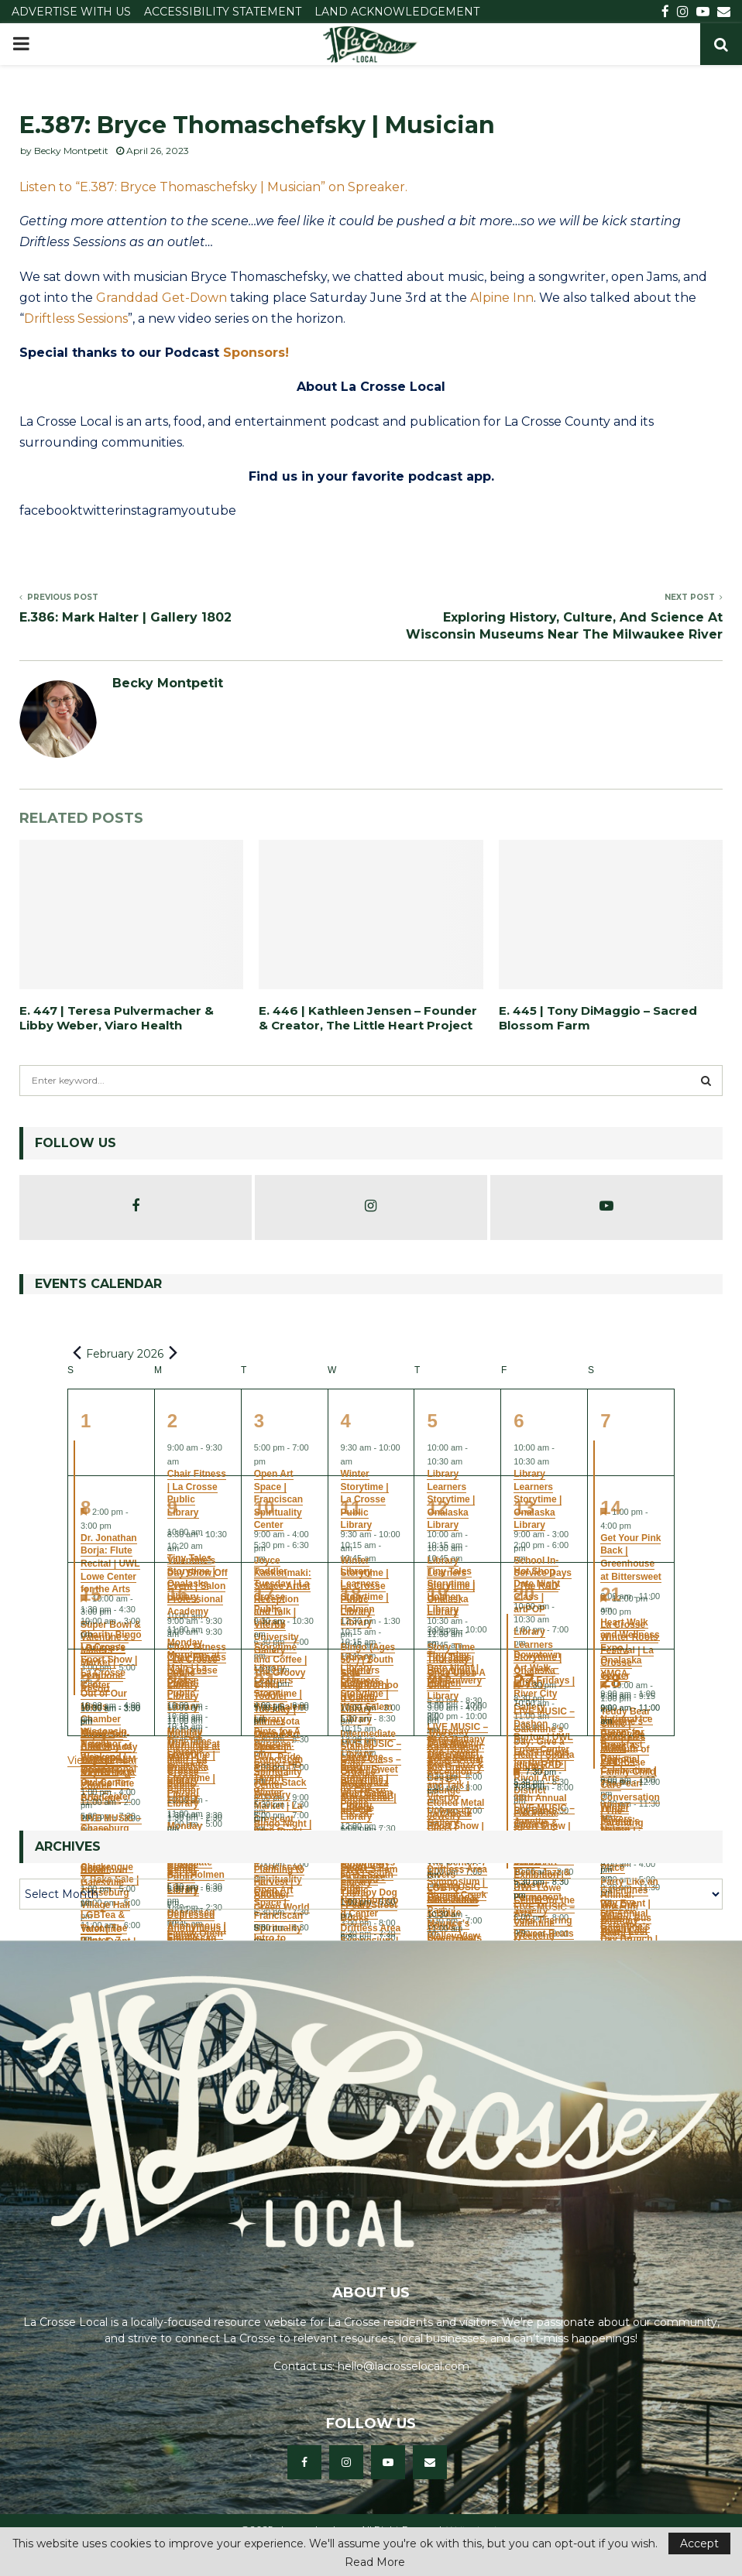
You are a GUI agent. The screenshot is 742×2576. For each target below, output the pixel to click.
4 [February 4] (346, 1420)
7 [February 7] (605, 1420)
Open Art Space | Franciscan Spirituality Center (278, 1759)
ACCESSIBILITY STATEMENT (222, 12)
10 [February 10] (264, 1507)
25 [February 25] (351, 1680)
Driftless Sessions (76, 318)
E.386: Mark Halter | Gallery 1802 (125, 617)
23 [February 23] (177, 1680)
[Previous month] (76, 1353)
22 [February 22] (91, 1680)
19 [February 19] (437, 1594)
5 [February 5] (432, 1420)
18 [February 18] (351, 1594)
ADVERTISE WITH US (71, 12)
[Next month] (172, 1353)
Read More (375, 2562)
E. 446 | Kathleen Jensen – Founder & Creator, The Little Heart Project (368, 1018)
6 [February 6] (519, 1420)
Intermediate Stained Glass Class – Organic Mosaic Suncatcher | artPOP (371, 1772)
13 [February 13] (524, 1507)
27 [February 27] (524, 1680)
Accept (699, 2543)
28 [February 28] (610, 1680)
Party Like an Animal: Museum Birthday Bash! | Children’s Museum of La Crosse (629, 1926)
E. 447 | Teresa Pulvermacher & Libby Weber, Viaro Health (116, 1018)
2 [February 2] (172, 1420)
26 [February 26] (437, 1680)
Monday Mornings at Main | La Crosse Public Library (193, 1766)
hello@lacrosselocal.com (403, 2366)
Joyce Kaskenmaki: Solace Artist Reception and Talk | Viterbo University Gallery (455, 1778)
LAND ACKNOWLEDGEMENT (396, 12)
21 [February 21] (610, 1594)
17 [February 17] (264, 1594)
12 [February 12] (437, 1507)
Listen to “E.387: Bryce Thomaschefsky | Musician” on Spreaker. (213, 187)
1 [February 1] (86, 1420)
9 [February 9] (172, 1507)
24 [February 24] (264, 1680)
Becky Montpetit (71, 150)
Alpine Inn (502, 297)
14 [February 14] (610, 1507)
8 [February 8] (86, 1507)
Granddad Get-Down (161, 297)
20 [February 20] (524, 1594)
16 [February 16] (177, 1594)
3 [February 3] (259, 1420)
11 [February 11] (351, 1507)
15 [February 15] (91, 1594)
